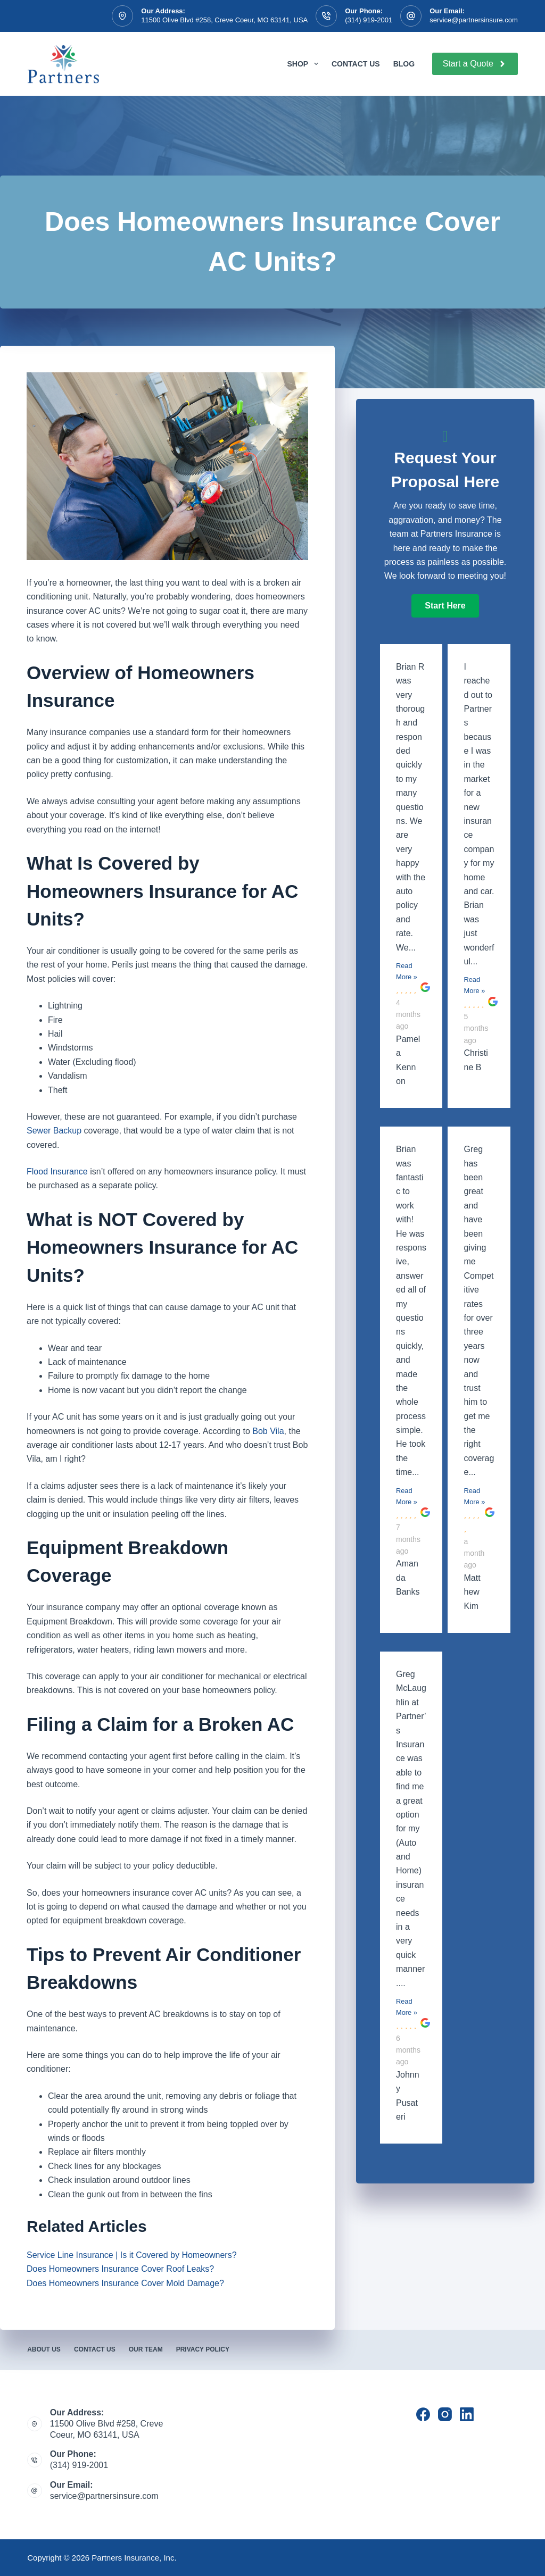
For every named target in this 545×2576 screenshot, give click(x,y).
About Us (44, 2349)
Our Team (146, 2349)
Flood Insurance (57, 1171)
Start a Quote (475, 64)
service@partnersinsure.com (474, 20)
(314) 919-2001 (368, 20)
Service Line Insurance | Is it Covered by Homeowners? (132, 2255)
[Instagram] (445, 2414)
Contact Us (356, 64)
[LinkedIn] (467, 2414)
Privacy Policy (202, 2349)
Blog (404, 64)
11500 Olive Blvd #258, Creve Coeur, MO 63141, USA (224, 20)
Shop (304, 63)
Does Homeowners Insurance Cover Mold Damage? (125, 2283)
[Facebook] (423, 2414)
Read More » (406, 971)
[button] (444, 606)
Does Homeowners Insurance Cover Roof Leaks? (120, 2268)
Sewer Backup (54, 1130)
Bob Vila (268, 1431)
